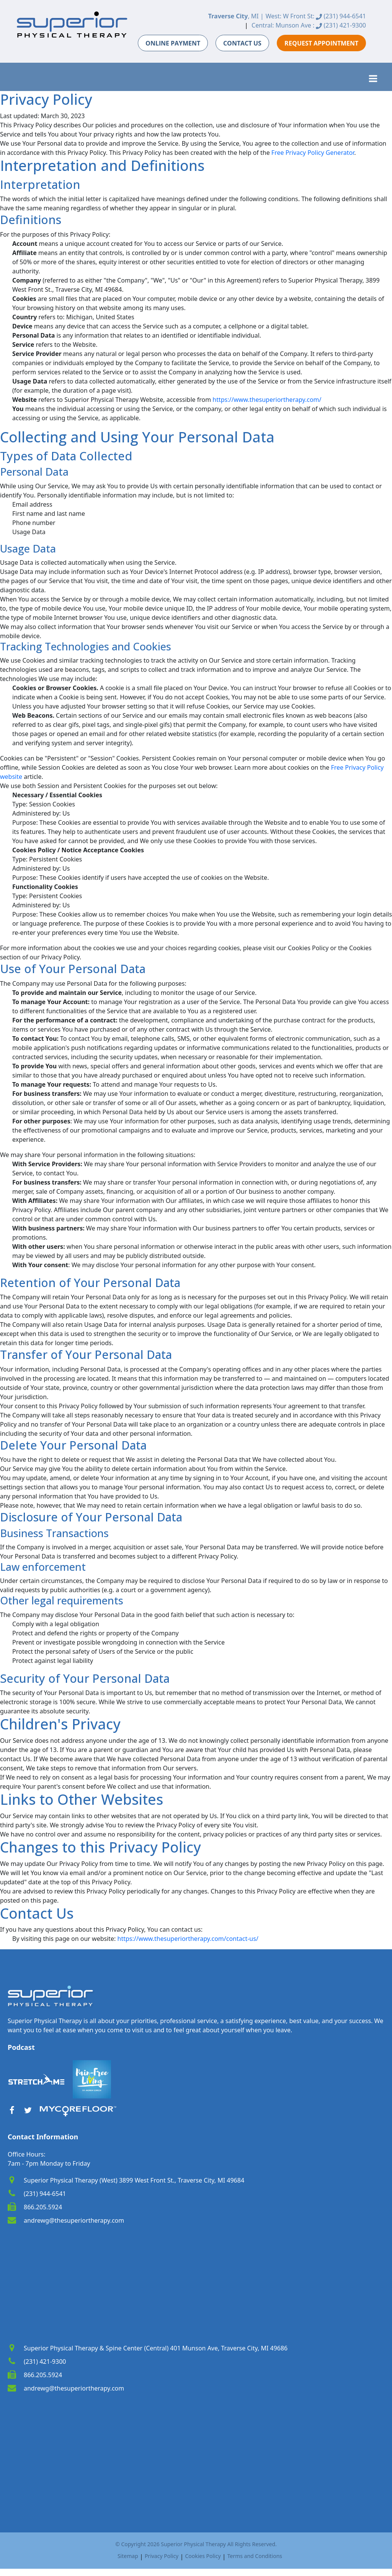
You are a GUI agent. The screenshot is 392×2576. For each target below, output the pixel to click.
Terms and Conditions (254, 2556)
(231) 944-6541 (341, 16)
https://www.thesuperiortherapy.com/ (266, 399)
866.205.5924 (43, 2207)
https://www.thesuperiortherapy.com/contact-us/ (188, 1938)
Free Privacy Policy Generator (312, 152)
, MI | (236, 16)
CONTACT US (242, 43)
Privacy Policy (161, 2556)
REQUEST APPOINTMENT (321, 43)
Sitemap (128, 2556)
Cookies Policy (202, 2556)
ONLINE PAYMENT (172, 43)
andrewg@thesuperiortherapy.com (74, 2220)
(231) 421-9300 (341, 25)
